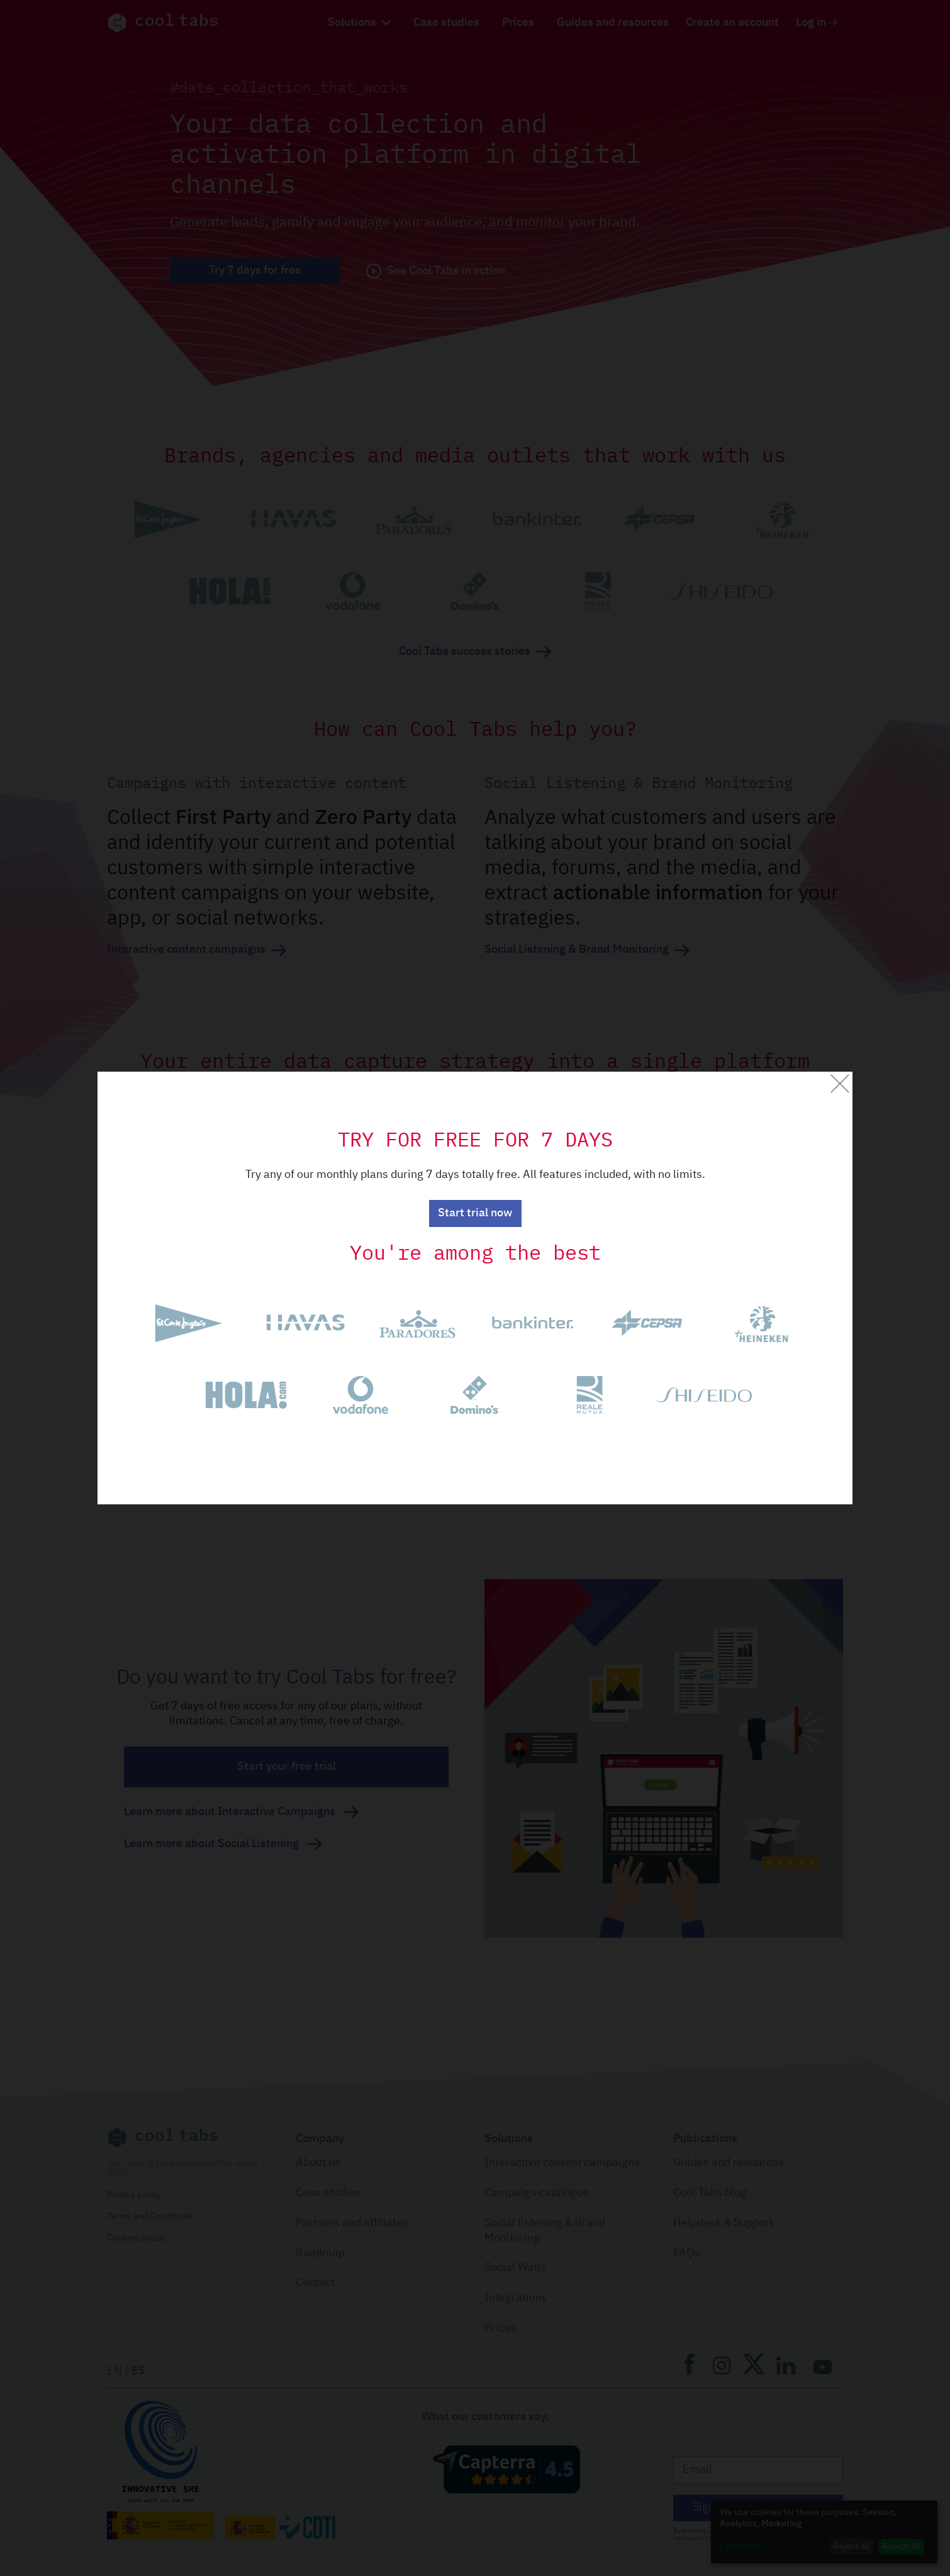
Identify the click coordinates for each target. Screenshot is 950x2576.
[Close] (839, 1084)
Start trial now (475, 1213)
